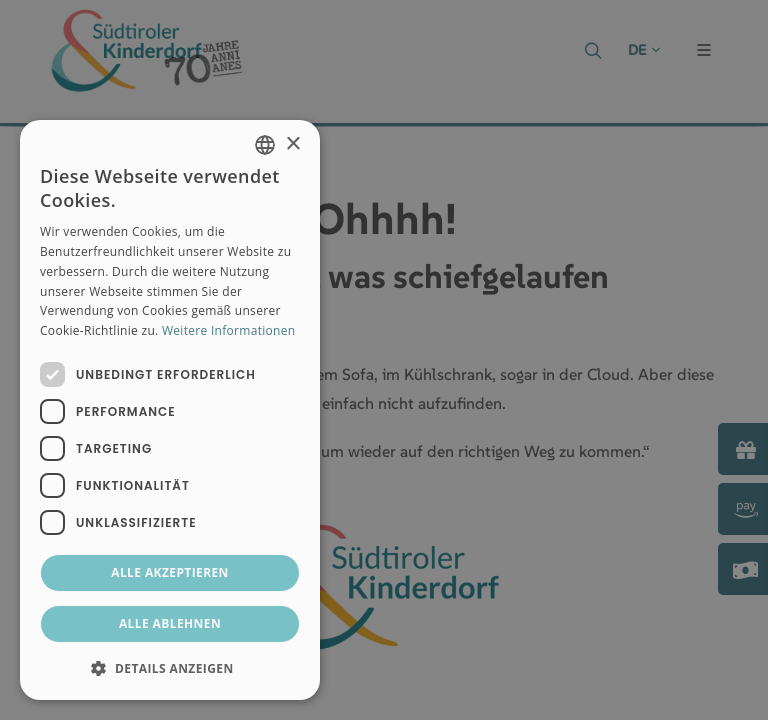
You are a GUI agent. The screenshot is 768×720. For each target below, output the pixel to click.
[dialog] (170, 410)
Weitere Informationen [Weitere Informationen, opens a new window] (229, 330)
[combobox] (265, 145)
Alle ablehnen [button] (170, 623)
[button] (170, 668)
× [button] (292, 144)
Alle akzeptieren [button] (170, 572)
